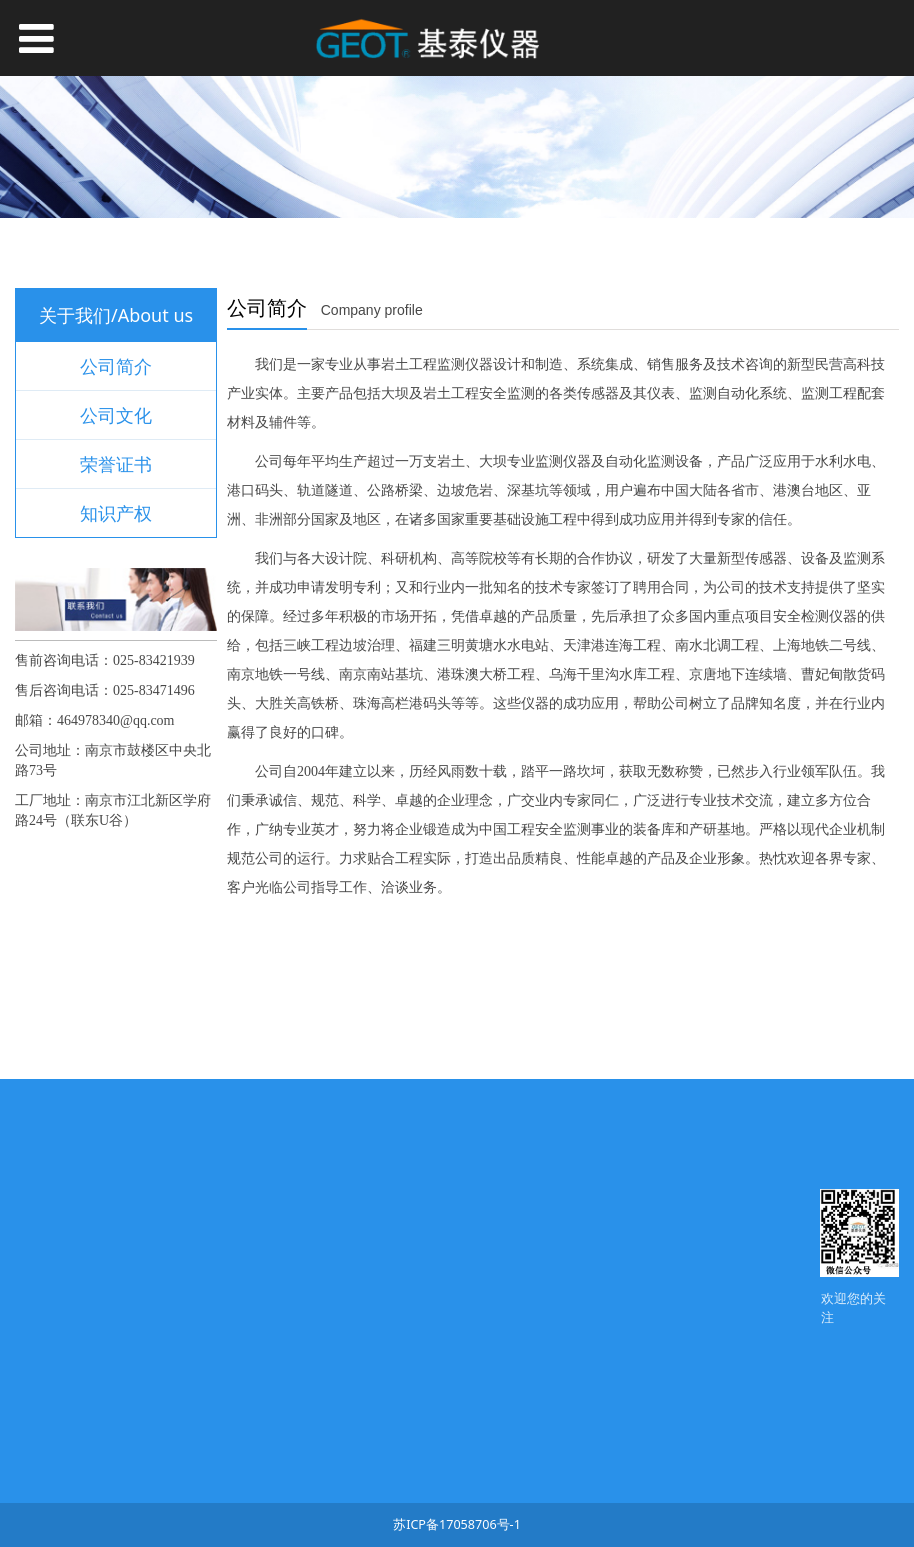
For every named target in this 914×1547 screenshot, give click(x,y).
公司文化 (116, 415)
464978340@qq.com (116, 720)
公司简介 (116, 366)
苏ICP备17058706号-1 (457, 1524)
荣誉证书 (116, 464)
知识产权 (116, 513)
